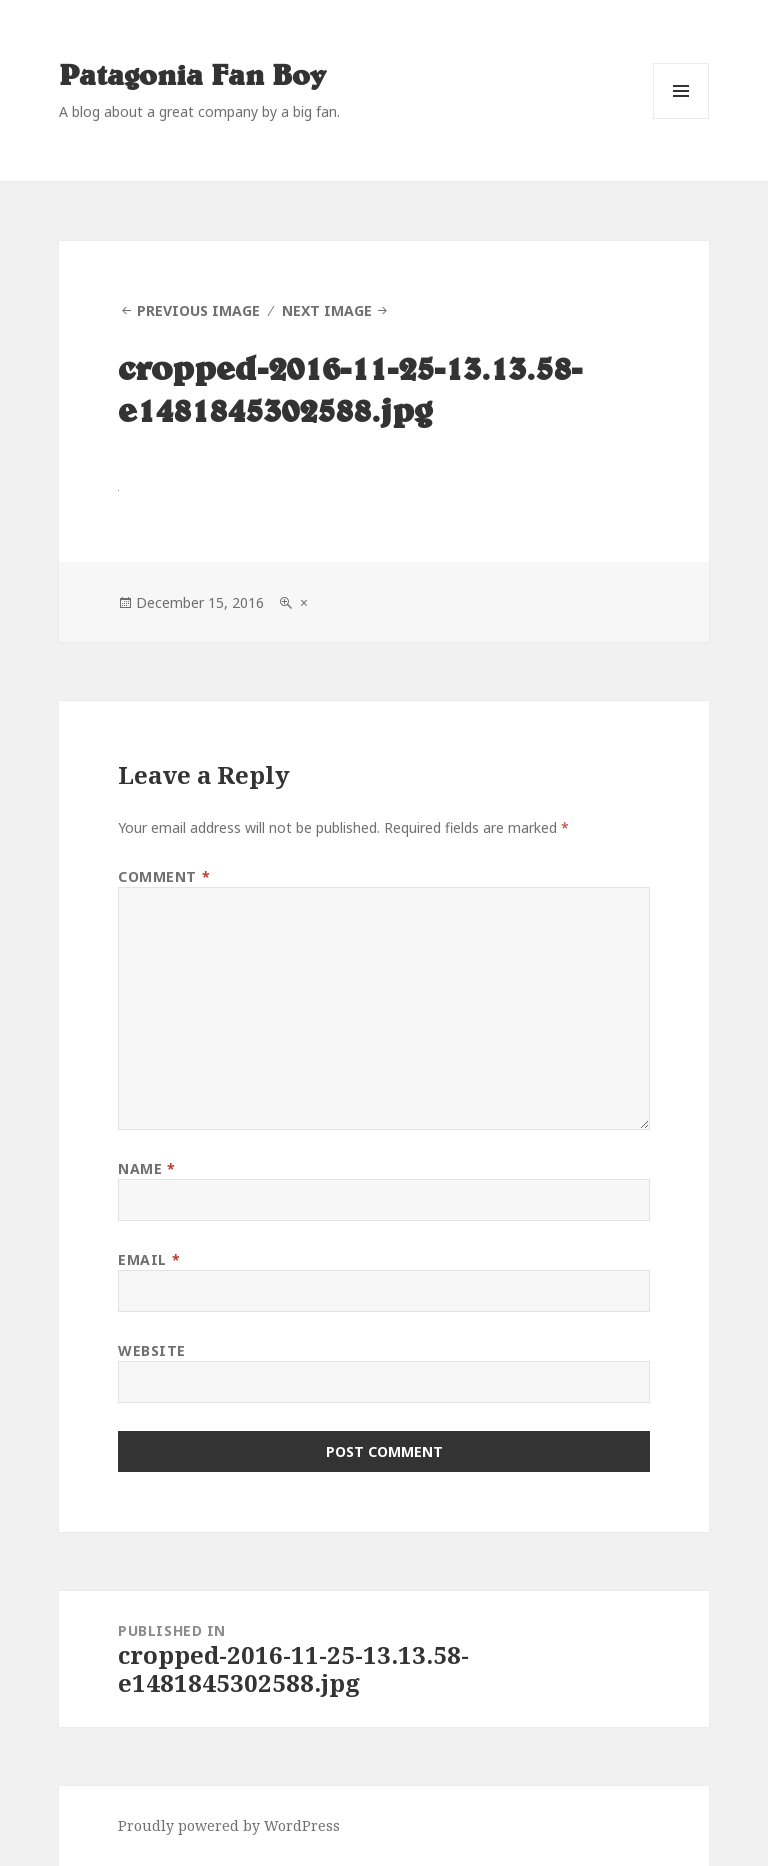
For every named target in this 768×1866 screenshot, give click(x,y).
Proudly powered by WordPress (229, 1825)
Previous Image (198, 310)
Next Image (327, 310)
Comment (164, 876)
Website (152, 1350)
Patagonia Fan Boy (192, 76)
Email (149, 1259)
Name (146, 1168)
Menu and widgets (681, 118)
